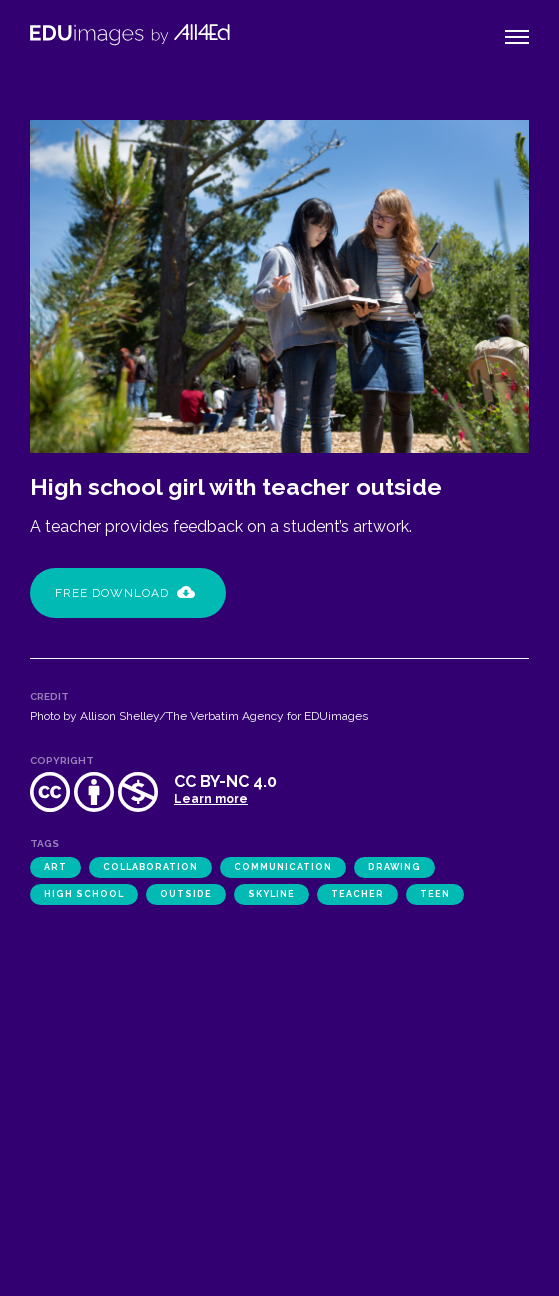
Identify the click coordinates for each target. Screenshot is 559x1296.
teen (435, 894)
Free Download (125, 593)
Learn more (211, 799)
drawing (394, 867)
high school (84, 894)
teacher (357, 894)
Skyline (271, 894)
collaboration (150, 867)
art (55, 867)
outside (186, 894)
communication (283, 867)
